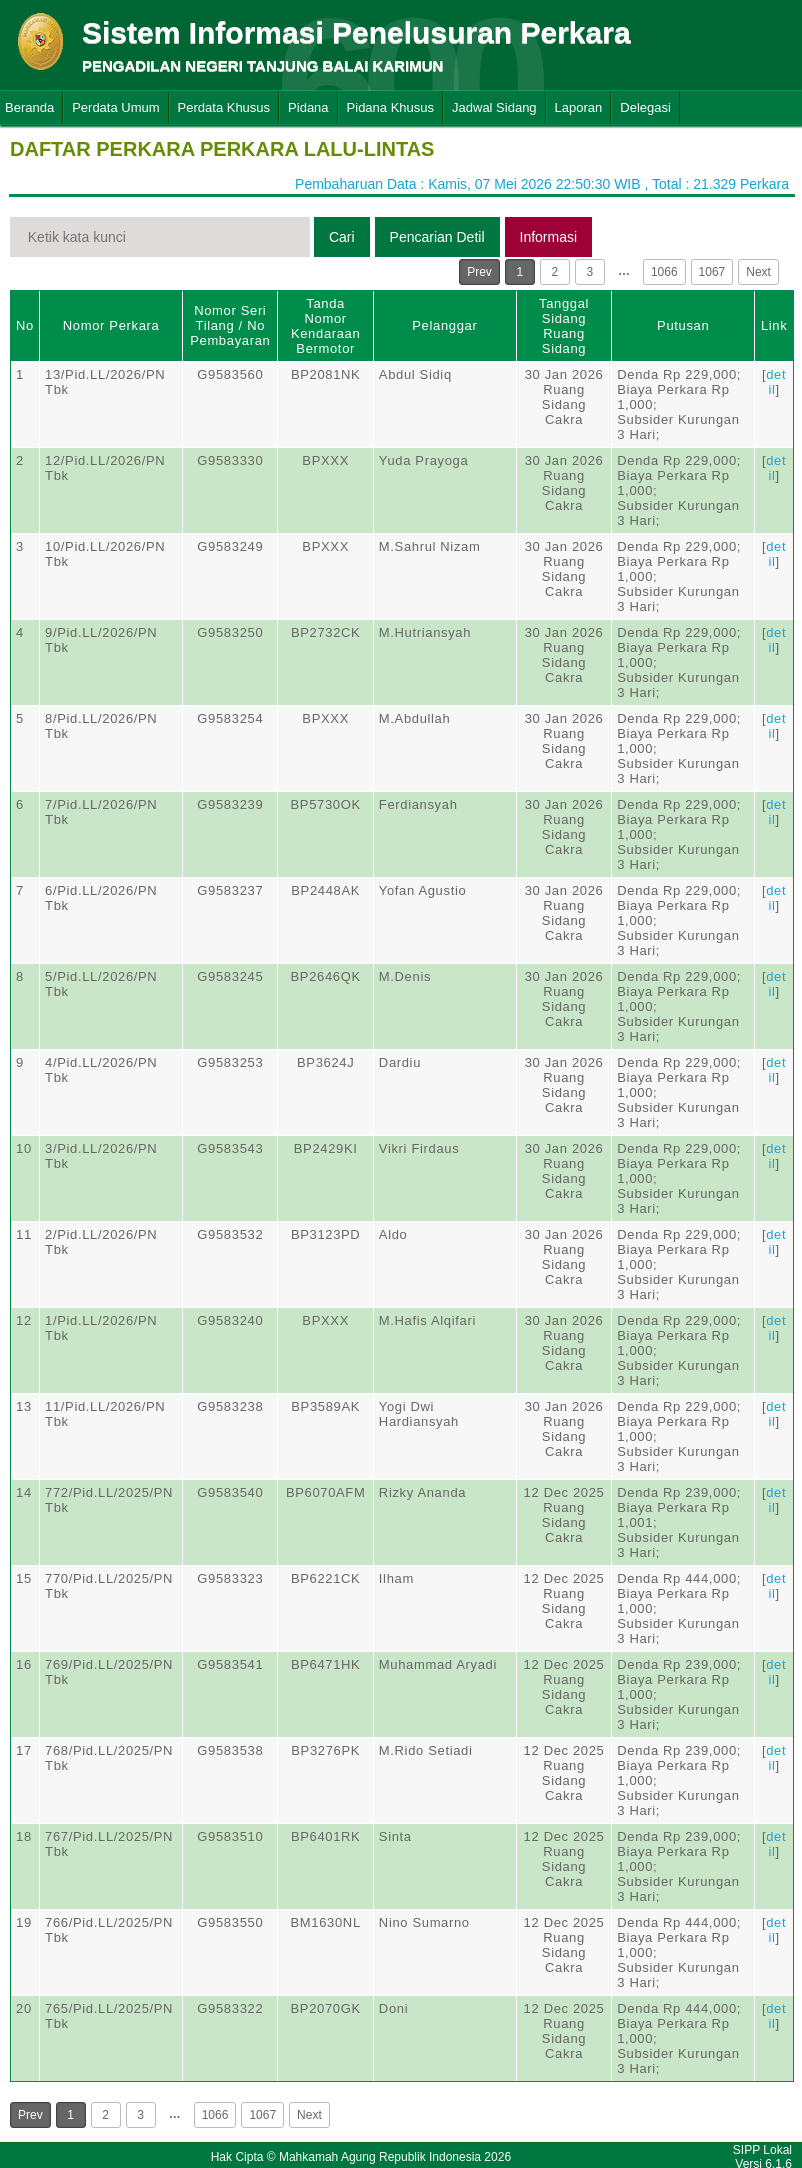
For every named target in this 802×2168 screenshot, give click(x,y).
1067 (712, 272)
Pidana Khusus (390, 107)
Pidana (308, 107)
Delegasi (645, 107)
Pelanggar (444, 325)
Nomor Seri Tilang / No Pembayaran (230, 325)
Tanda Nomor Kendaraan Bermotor (325, 326)
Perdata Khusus (224, 107)
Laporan (579, 107)
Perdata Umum (115, 107)
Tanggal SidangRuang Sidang (564, 326)
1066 (664, 272)
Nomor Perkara (111, 325)
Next (758, 272)
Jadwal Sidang (494, 107)
